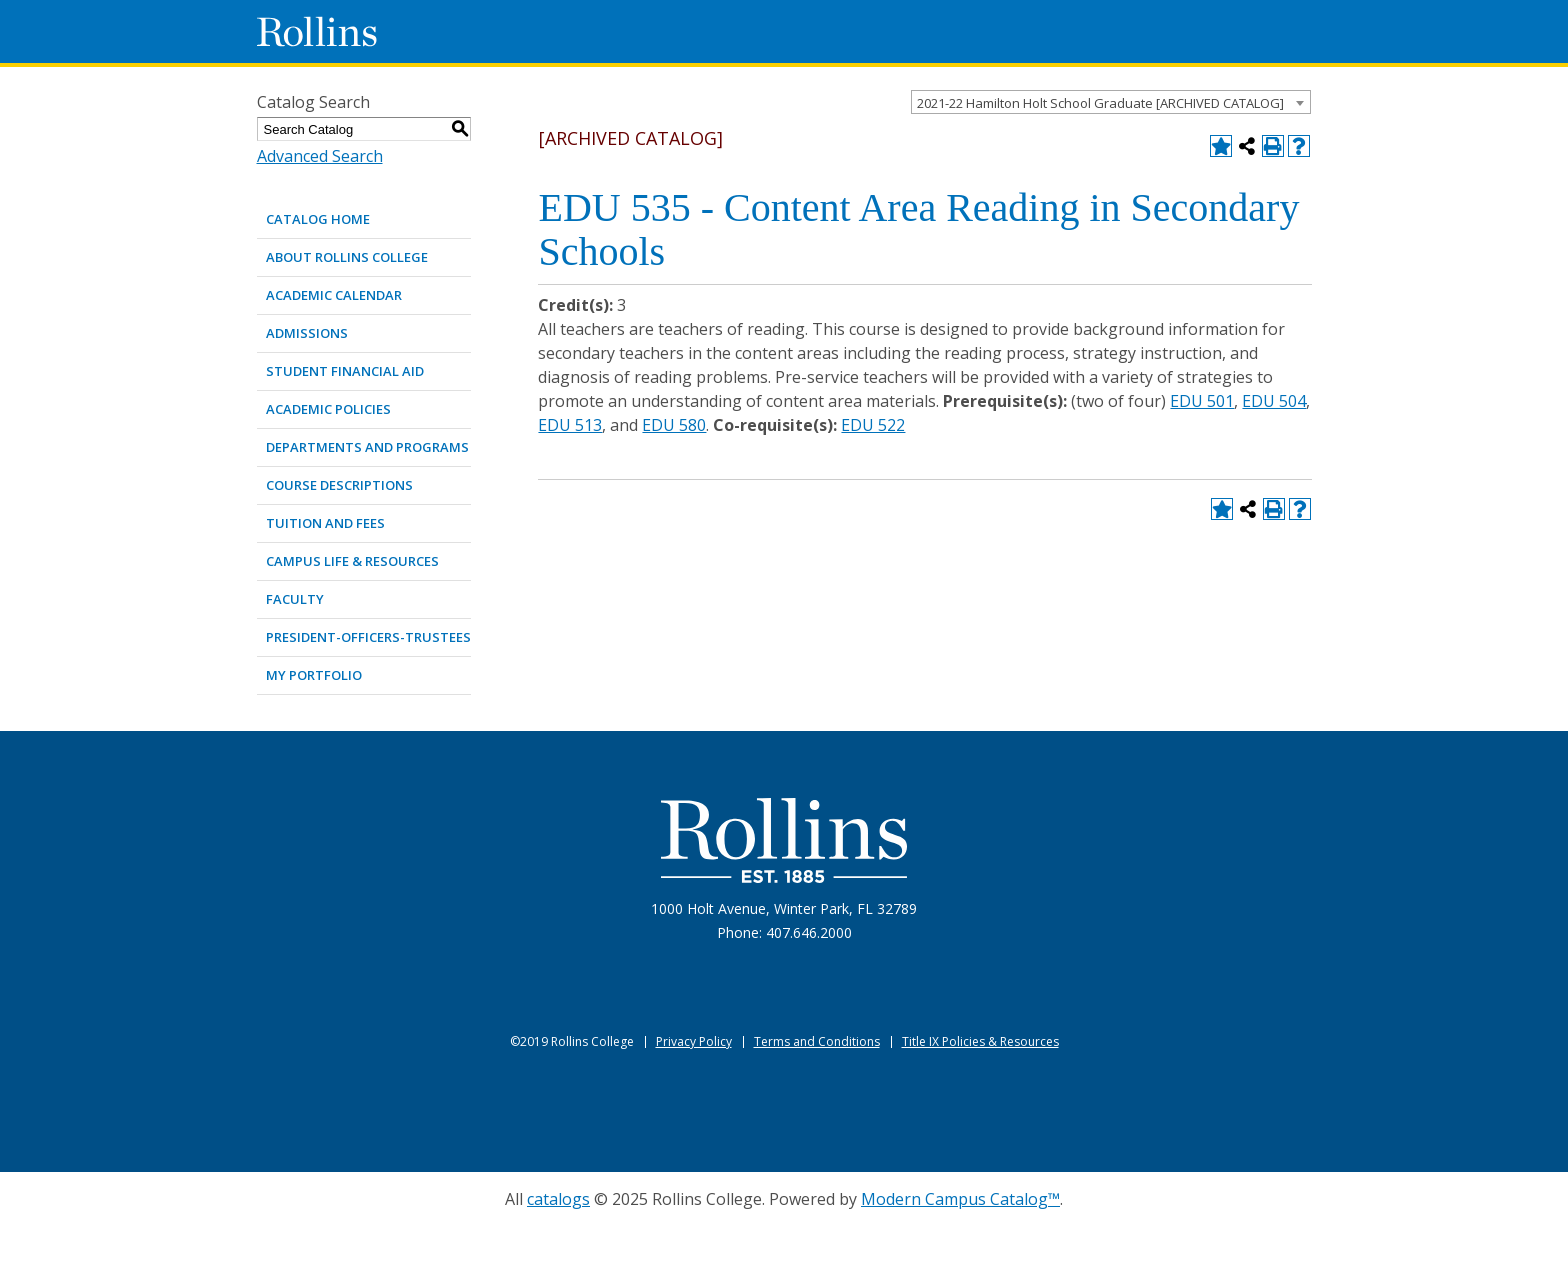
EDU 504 (1274, 401)
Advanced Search (320, 156)
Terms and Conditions (817, 1041)
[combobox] (1111, 102)
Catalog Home (318, 219)
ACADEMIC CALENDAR (334, 295)
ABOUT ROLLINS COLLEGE (347, 257)
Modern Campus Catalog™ (960, 1199)
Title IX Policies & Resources (980, 1041)
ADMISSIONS (307, 333)
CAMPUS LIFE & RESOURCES (352, 561)
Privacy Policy (694, 1041)
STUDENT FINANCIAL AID (345, 371)
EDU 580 (674, 425)
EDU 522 (873, 425)
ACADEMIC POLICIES (328, 409)
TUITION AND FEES (325, 523)
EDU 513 (570, 425)
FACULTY (295, 599)
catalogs (558, 1199)
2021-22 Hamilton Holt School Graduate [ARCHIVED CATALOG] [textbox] (1100, 103)
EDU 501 (1202, 401)
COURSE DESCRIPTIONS (339, 485)
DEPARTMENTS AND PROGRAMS (367, 447)
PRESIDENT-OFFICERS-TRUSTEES (368, 637)
